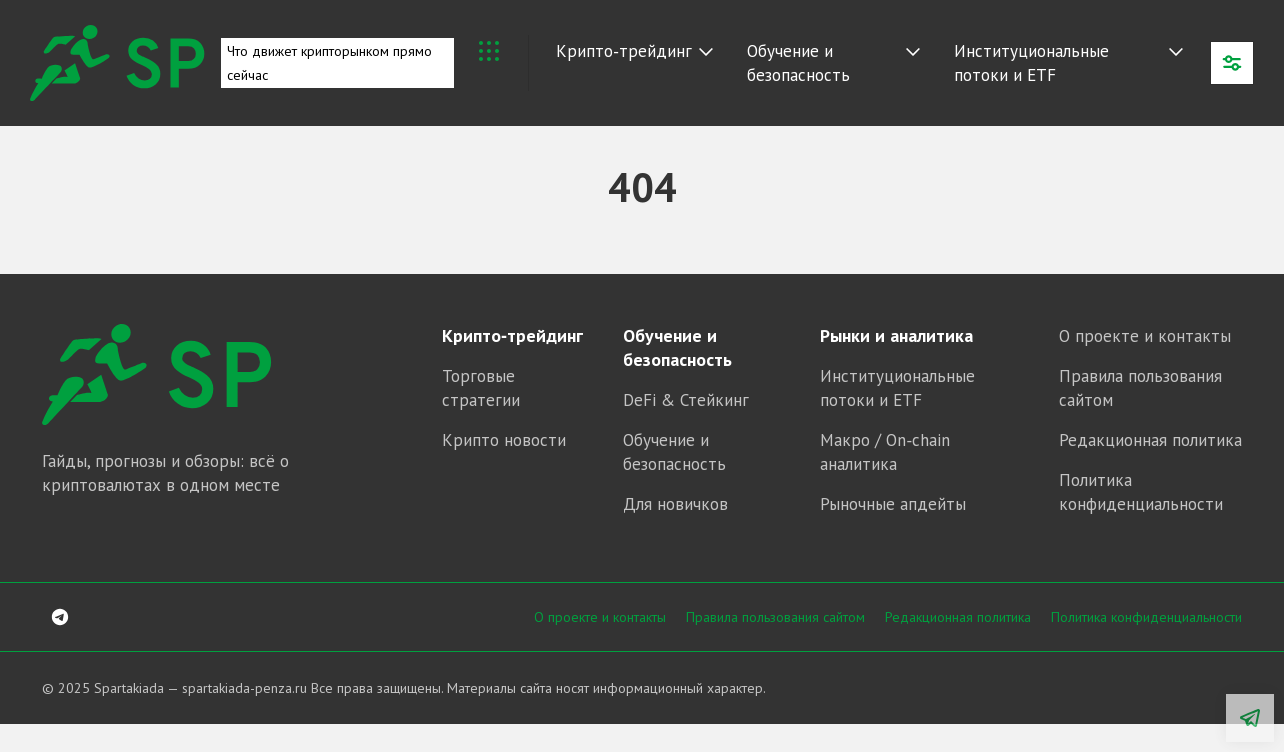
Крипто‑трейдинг (624, 51)
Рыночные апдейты (893, 504)
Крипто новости (504, 440)
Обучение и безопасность (798, 63)
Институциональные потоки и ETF (1031, 63)
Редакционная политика (1150, 440)
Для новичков (675, 504)
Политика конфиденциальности (1146, 617)
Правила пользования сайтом (775, 617)
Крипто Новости (489, 51)
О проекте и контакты (1145, 336)
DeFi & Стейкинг (686, 400)
